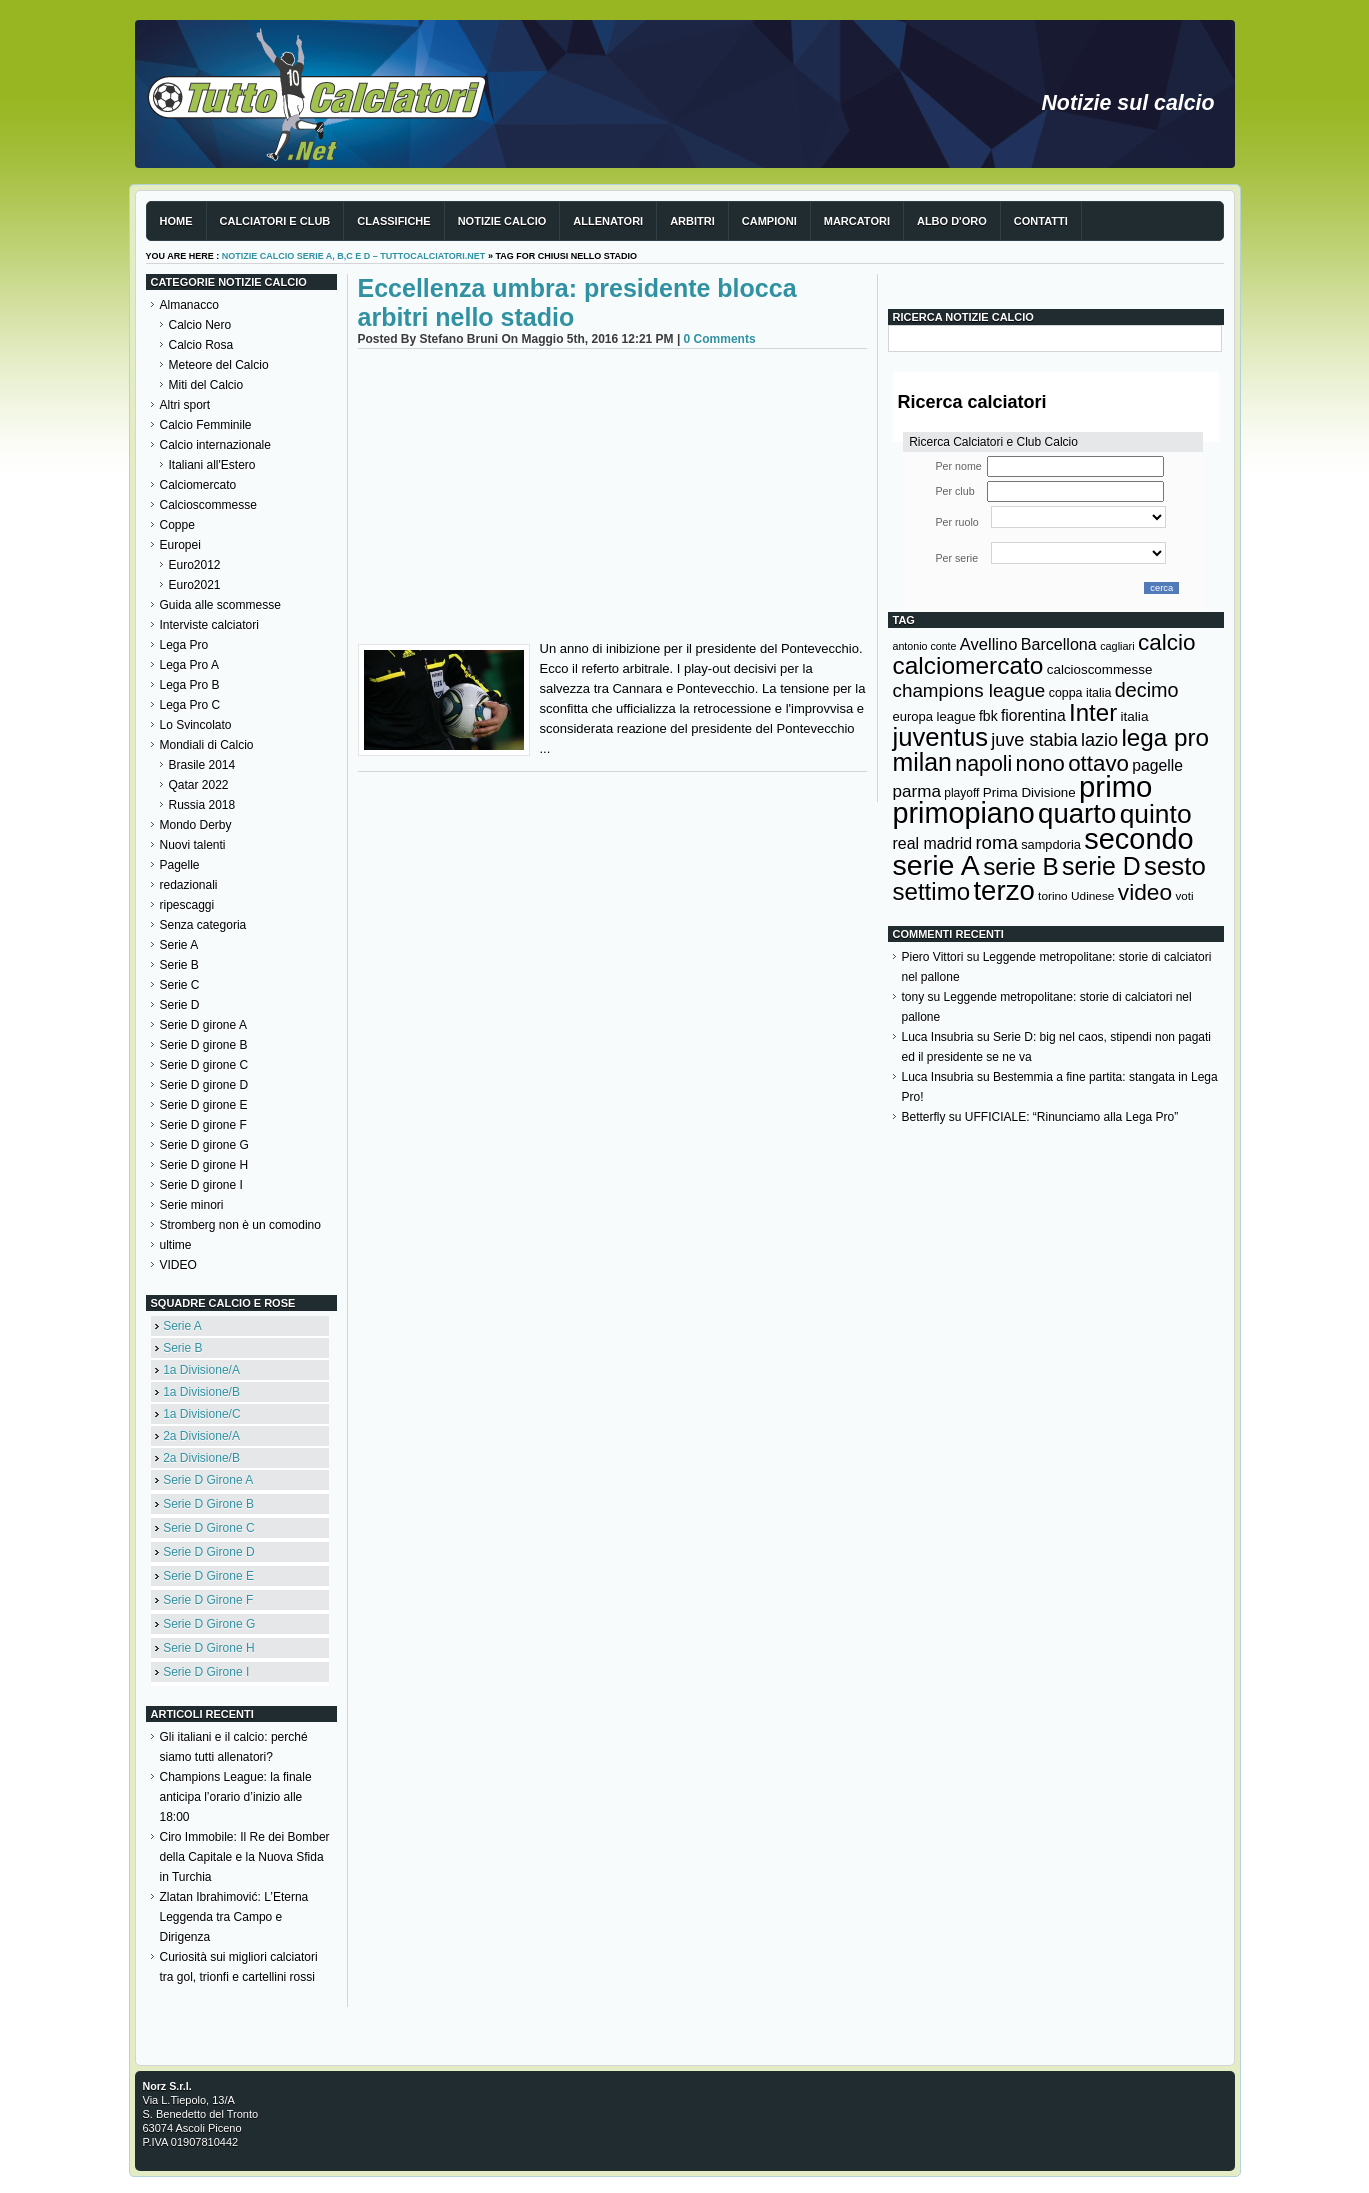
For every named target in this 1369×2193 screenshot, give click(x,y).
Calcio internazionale (215, 445)
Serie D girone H (204, 1165)
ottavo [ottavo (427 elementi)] (1098, 763)
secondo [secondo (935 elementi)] (1138, 839)
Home (176, 221)
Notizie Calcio (502, 221)
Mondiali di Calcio (207, 745)
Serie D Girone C (208, 1528)
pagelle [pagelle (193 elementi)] (1157, 765)
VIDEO (178, 1265)
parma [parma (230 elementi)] (917, 791)
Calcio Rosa (201, 345)
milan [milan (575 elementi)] (922, 762)
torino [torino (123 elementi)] (1053, 896)
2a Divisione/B (201, 1458)
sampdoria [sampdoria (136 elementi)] (1051, 844)
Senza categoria (203, 925)
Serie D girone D (204, 1085)
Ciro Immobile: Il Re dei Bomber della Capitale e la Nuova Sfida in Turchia (245, 1857)
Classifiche (393, 221)
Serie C (180, 985)
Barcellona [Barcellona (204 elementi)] (1059, 644)
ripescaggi (187, 905)
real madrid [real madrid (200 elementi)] (933, 843)
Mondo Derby (196, 825)
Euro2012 (195, 565)
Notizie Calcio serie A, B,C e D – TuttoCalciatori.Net (354, 256)
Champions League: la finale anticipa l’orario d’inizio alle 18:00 (236, 1797)
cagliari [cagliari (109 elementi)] (1117, 646)
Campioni (769, 221)
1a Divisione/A (201, 1370)
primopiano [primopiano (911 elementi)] (964, 813)
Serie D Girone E (208, 1576)
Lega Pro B (190, 685)
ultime (176, 1245)
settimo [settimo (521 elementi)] (932, 891)
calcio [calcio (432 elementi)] (1167, 642)
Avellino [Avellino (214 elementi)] (988, 644)
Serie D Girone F (208, 1600)
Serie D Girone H (208, 1648)
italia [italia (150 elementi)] (1135, 716)
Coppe (177, 525)
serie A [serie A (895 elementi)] (936, 865)
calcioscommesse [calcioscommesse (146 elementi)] (1100, 669)
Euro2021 (195, 585)
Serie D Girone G (209, 1624)
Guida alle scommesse (220, 605)
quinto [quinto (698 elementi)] (1156, 814)
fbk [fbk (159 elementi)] (988, 716)
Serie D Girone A (208, 1480)
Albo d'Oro (952, 221)
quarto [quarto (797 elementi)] (1077, 813)
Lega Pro (184, 645)
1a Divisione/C (201, 1414)
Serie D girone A (203, 1025)
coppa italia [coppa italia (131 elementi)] (1080, 693)
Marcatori (857, 221)
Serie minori (192, 1205)
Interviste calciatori (209, 625)
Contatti (1041, 221)
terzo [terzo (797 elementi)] (1003, 890)
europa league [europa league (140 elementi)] (934, 716)
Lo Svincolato (196, 725)
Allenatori (608, 221)
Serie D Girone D (208, 1552)
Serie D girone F (203, 1125)
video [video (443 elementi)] (1145, 892)
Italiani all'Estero (212, 465)
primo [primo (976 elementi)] (1115, 786)
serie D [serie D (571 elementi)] (1101, 866)
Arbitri (692, 221)
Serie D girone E (204, 1105)
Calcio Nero (200, 325)
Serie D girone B (204, 1045)
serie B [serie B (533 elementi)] (1021, 866)
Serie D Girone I (206, 1672)
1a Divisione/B (201, 1392)
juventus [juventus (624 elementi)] (940, 737)
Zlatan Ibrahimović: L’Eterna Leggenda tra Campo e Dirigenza (234, 1917)
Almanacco (189, 305)
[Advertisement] (612, 499)
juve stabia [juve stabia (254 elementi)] (1034, 740)
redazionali (189, 885)
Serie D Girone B (208, 1504)
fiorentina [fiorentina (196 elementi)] (1033, 715)
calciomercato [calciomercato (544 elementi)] (968, 665)
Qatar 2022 (199, 785)
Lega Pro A (189, 665)
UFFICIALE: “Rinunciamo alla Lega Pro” (1071, 1117)
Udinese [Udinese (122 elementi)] (1092, 896)
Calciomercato (198, 485)
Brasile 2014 (202, 765)
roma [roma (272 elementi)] (996, 842)
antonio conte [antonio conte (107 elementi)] (925, 646)
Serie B (179, 965)
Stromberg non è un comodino (240, 1225)
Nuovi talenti (193, 845)
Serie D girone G (204, 1145)
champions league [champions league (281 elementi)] (969, 690)
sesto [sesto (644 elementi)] (1175, 866)
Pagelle (180, 865)
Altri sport (185, 405)
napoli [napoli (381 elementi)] (983, 764)
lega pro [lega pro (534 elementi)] (1165, 737)
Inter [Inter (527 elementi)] (1093, 712)
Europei (180, 545)
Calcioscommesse (208, 505)
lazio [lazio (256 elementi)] (1099, 740)
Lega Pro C (190, 705)
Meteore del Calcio (219, 365)
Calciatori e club (275, 221)
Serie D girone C (204, 1065)
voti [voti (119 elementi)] (1184, 895)
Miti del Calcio (206, 385)
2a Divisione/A (201, 1436)
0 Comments (720, 339)
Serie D (180, 1005)
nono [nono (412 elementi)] (1040, 763)
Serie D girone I (201, 1185)
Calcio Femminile (206, 425)
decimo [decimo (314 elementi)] (1147, 690)
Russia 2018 (202, 805)
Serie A (179, 945)
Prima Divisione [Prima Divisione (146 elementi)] (1029, 792)
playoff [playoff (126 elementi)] (961, 793)
